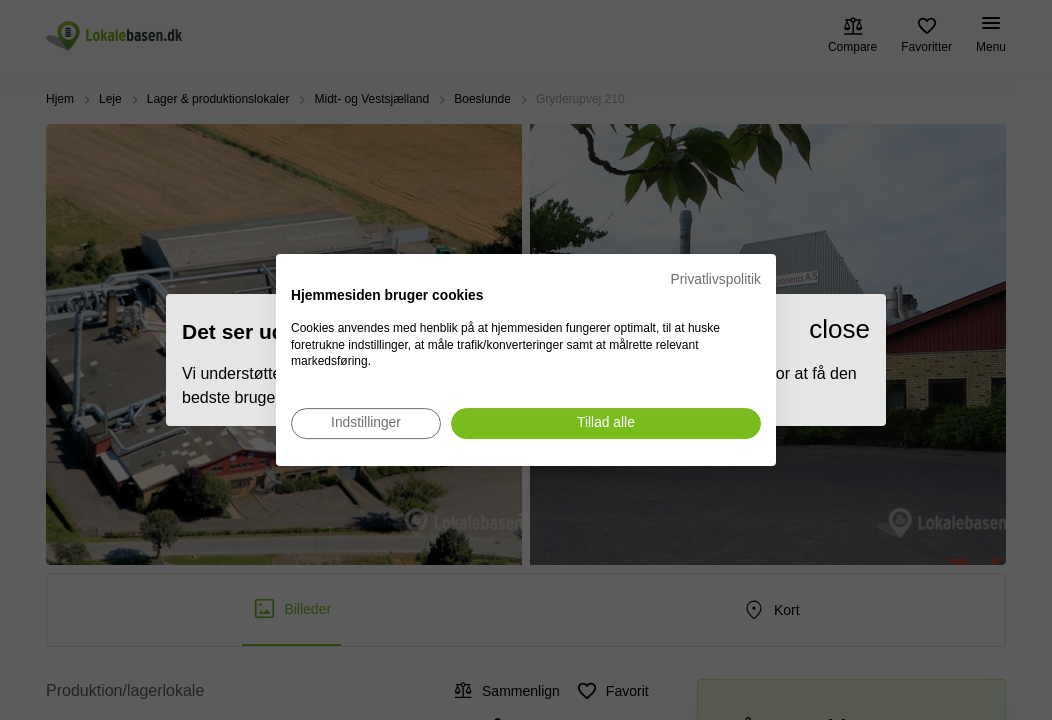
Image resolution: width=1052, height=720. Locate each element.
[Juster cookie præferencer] (366, 423)
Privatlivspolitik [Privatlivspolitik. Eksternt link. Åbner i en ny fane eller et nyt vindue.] (716, 279)
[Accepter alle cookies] (606, 423)
